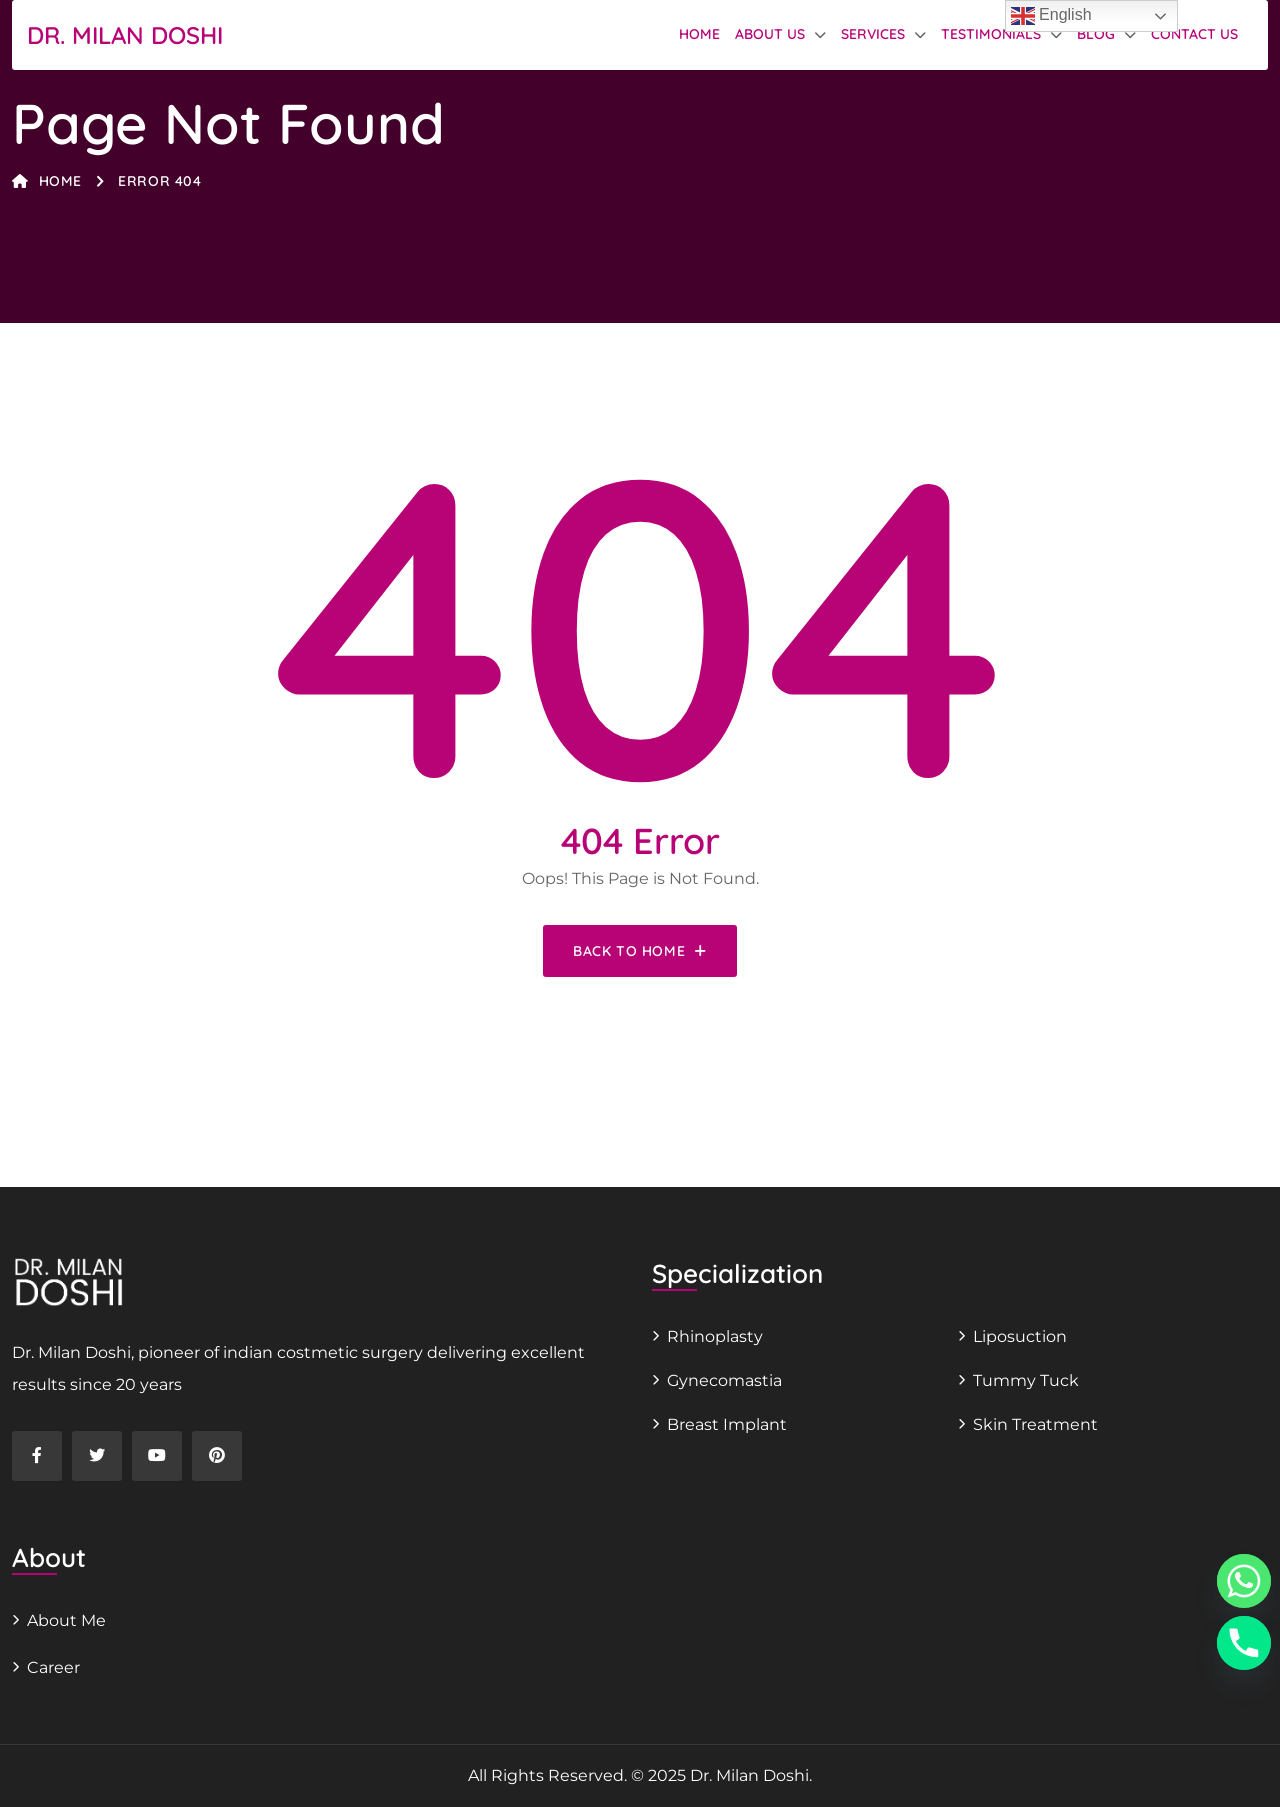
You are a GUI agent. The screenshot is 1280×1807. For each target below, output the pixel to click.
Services (873, 34)
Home (699, 34)
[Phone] (1244, 1643)
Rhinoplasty (715, 1336)
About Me (66, 1620)
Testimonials (991, 34)
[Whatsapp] (1244, 1581)
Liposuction (1020, 1336)
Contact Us (1194, 34)
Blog (1096, 34)
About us (770, 34)
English (1051, 16)
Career (53, 1667)
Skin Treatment (1035, 1424)
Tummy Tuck (1026, 1380)
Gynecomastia (724, 1380)
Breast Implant (727, 1424)
